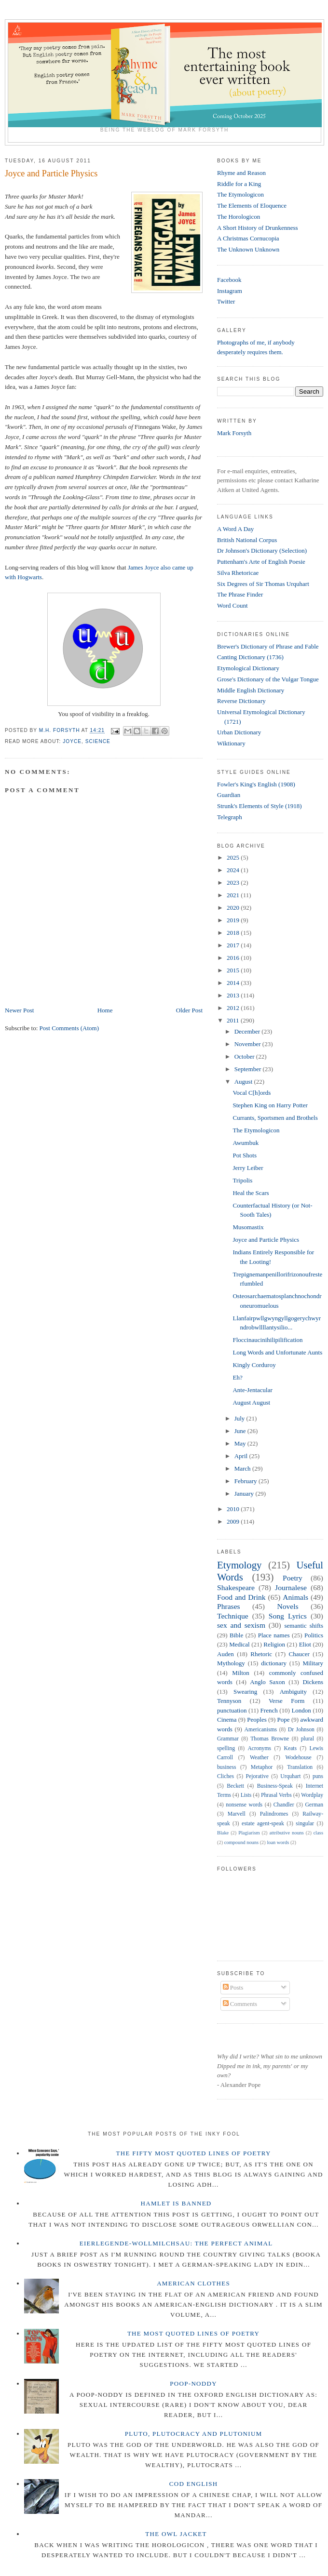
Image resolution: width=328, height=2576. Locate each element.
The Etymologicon (240, 194)
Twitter (226, 301)
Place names (274, 1635)
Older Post (189, 1010)
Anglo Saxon (267, 1682)
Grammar (228, 1739)
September (248, 1069)
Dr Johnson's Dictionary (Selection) (262, 550)
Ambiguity (293, 1691)
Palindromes (274, 1814)
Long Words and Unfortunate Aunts (277, 1352)
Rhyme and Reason (241, 172)
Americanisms (261, 1729)
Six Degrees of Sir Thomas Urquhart (263, 583)
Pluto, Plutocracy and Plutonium (193, 2433)
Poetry (292, 1578)
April (241, 1456)
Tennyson (229, 1700)
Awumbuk (245, 1142)
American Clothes (193, 2283)
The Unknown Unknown (248, 249)
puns (318, 1776)
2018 (234, 932)
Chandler (283, 1805)
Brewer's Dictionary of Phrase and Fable (268, 646)
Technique (232, 1616)
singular (305, 1823)
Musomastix (247, 1227)
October (245, 1056)
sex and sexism (241, 1625)
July (240, 1418)
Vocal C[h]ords (251, 1092)
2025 (234, 857)
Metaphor (262, 1767)
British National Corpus (247, 540)
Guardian (228, 794)
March (243, 1468)
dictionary (274, 1663)
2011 (234, 1020)
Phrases (228, 1606)
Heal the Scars (250, 1192)
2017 (234, 945)
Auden (225, 1654)
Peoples (256, 1719)
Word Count (232, 605)
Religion (274, 1644)
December (248, 1031)
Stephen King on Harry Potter (269, 1105)
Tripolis (242, 1180)
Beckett (235, 1786)
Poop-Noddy (193, 2383)
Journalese (291, 1587)
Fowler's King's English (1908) (256, 784)
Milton (240, 1672)
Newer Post (19, 1010)
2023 (234, 882)
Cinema (226, 1719)
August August (251, 1402)
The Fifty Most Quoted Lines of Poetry (193, 2153)
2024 (234, 870)
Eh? (237, 1377)
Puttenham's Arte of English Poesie (261, 561)
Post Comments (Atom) (69, 1028)
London (301, 1710)
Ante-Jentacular (252, 1390)
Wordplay (312, 1795)
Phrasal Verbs (276, 1795)
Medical (239, 1644)
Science (97, 741)
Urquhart (290, 1776)
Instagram (229, 290)
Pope (283, 1719)
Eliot (305, 1644)
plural (307, 1739)
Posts (233, 1987)
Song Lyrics (288, 1616)
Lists (246, 1795)
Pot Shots (244, 1155)
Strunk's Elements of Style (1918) (259, 806)
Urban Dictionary (239, 732)
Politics (313, 1635)
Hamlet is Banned (176, 2203)
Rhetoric (261, 1654)
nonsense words (244, 1805)
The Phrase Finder (240, 594)
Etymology (239, 1564)
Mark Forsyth (234, 433)
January (245, 1493)
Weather (259, 1757)
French (269, 1710)
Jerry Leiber (247, 1167)
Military (312, 1663)
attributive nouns (286, 1832)
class (318, 1832)
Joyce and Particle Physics (265, 1239)
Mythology (231, 1663)
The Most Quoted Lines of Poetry (193, 2333)
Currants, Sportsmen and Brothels (274, 1117)
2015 (234, 970)
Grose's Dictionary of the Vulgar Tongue (268, 679)
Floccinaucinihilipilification (267, 1339)
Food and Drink (241, 1597)
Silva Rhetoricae (238, 572)
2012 (234, 1007)
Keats (290, 1748)
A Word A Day (235, 528)
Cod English (193, 2483)
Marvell (237, 1814)
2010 (234, 1509)
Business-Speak (275, 1786)
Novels (287, 1606)
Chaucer (299, 1654)
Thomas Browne (269, 1739)
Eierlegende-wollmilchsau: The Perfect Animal (176, 2243)
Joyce (72, 741)
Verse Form (286, 1700)
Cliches (225, 1776)
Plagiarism (249, 1832)
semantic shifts (304, 1625)
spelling (226, 1748)
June (240, 1430)
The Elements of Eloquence (252, 205)
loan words (278, 1842)
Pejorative (257, 1776)
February (246, 1481)
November (248, 1044)
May (240, 1443)
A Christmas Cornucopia (248, 238)
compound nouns (241, 1842)
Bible (236, 1635)
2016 (234, 957)
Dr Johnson (301, 1729)
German (314, 1805)
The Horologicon (238, 216)
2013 (234, 995)
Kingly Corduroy (253, 1364)
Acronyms (259, 1748)
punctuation (231, 1710)
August (244, 1081)
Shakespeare (236, 1587)
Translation (300, 1767)
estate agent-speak (263, 1823)
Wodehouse (299, 1757)
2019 (234, 920)
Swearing (245, 1691)
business (226, 1767)
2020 (234, 907)
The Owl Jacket (175, 2533)
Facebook (229, 279)
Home (105, 1010)
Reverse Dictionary (241, 700)
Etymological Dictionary (248, 668)
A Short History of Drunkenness (257, 227)
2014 (234, 982)
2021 (234, 895)
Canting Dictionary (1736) (250, 657)
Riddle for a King (239, 183)
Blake (223, 1832)
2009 (234, 1521)
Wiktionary (231, 743)
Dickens (312, 1682)
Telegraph (229, 817)
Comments (240, 2003)
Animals (295, 1597)
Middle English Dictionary (250, 690)
